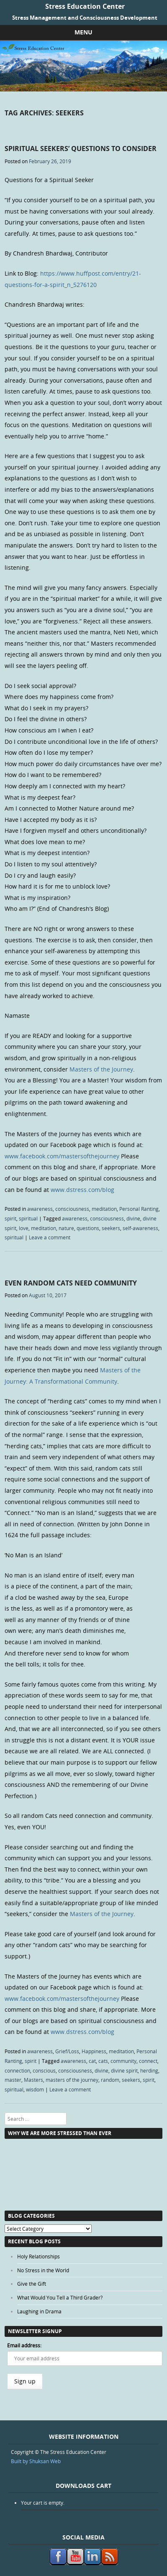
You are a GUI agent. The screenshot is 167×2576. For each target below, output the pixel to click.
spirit (10, 1218)
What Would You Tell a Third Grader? (60, 2297)
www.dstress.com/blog (82, 1190)
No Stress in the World (43, 2270)
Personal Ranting (139, 1208)
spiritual (28, 1218)
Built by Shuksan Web (36, 2461)
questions (88, 1228)
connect (148, 2060)
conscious (44, 2070)
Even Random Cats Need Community (71, 1283)
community (123, 2060)
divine (133, 1218)
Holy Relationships (38, 2256)
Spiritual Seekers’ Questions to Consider (81, 148)
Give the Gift (31, 2283)
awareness (40, 1208)
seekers (111, 1228)
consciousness (72, 1208)
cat (92, 2060)
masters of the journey (72, 2079)
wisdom (35, 2089)
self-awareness (140, 1228)
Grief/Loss (67, 2051)
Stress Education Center (85, 6)
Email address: (24, 2345)
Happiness (94, 2051)
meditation (104, 1208)
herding (149, 2070)
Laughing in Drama (39, 2311)
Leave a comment (49, 1237)
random (110, 2079)
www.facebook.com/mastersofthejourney (62, 1156)
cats (103, 2060)
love (23, 1228)
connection (17, 2070)
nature (66, 1228)
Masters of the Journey (101, 1069)
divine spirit (124, 2070)
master (13, 2079)
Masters (33, 2079)
